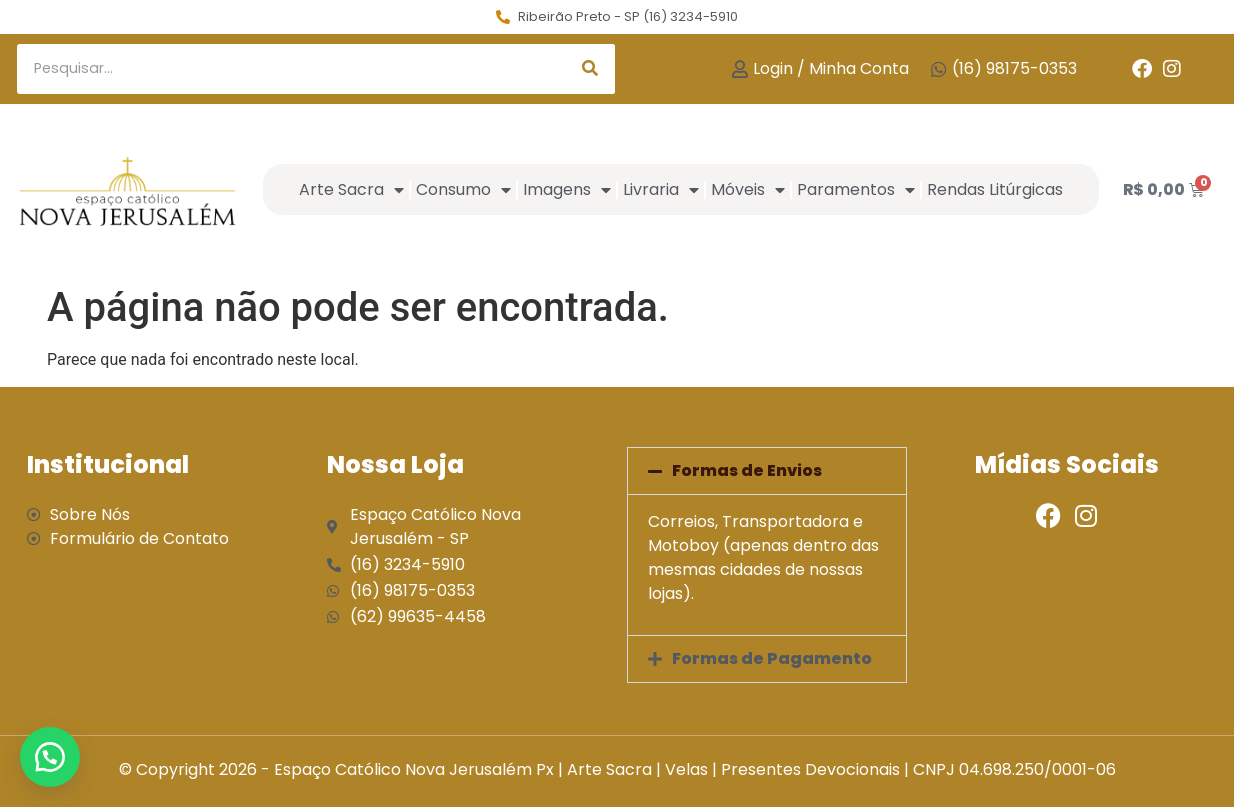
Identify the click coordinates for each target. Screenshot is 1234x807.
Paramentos (856, 190)
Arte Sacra (351, 190)
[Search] (590, 69)
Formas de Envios (747, 470)
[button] (767, 471)
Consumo (463, 190)
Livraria (661, 190)
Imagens (567, 190)
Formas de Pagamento (772, 658)
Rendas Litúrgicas (995, 189)
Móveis (748, 190)
